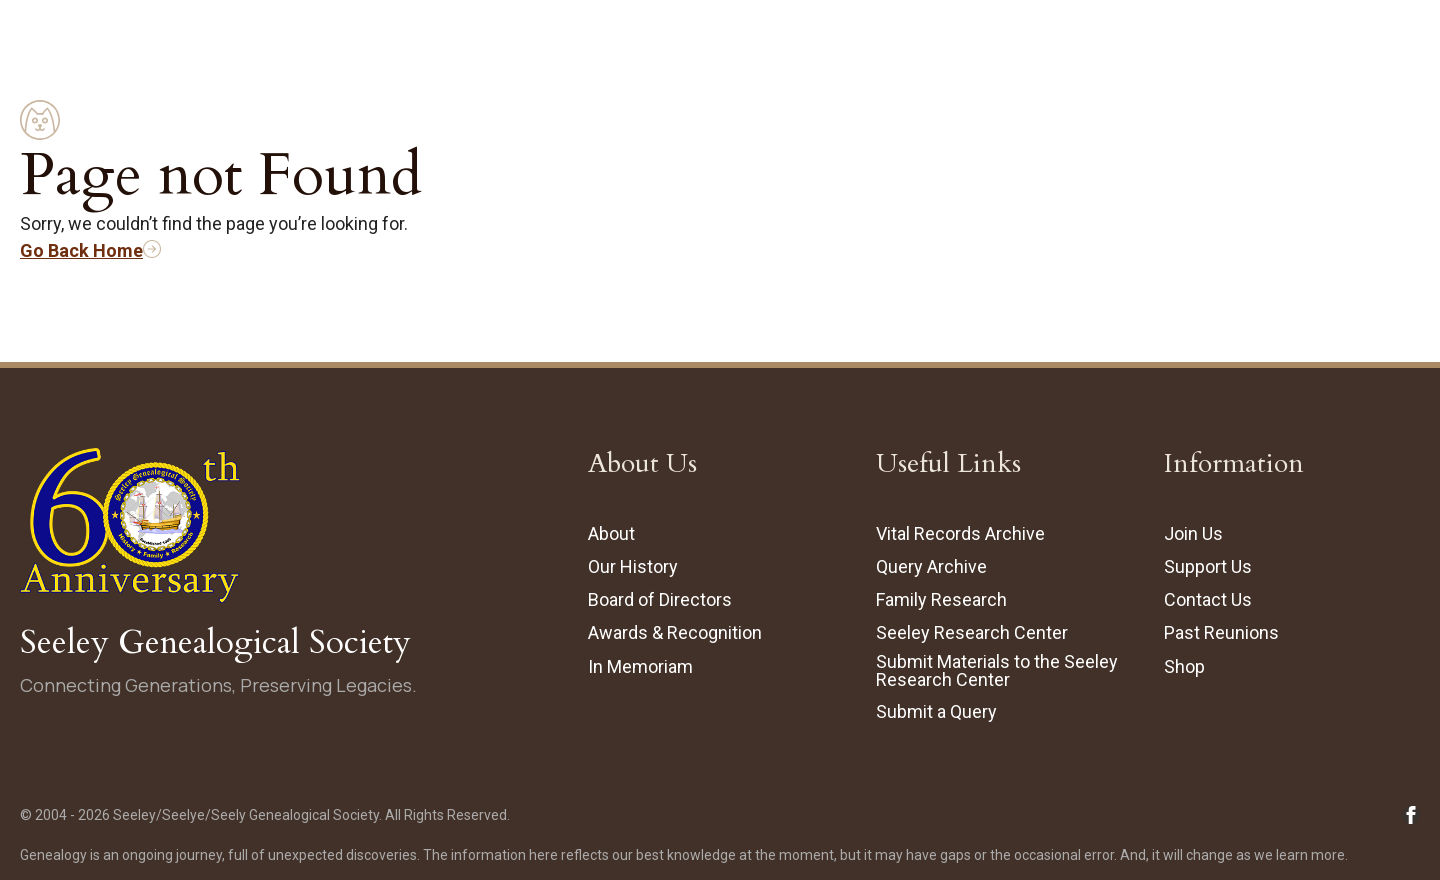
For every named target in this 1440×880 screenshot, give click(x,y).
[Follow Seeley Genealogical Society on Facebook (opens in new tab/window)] (1411, 815)
